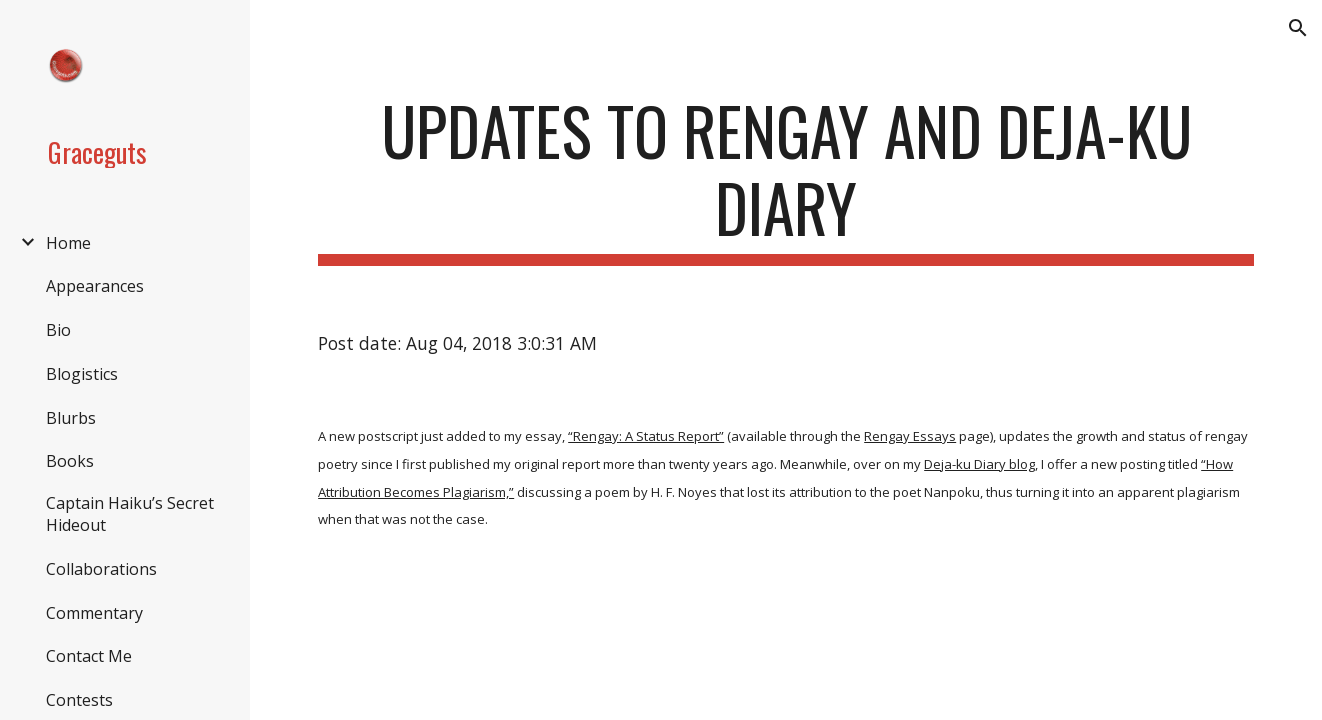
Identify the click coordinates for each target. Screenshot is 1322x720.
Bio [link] (58, 330)
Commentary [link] (94, 613)
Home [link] (68, 243)
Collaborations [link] (101, 569)
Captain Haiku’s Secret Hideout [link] (130, 514)
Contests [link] (79, 700)
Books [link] (70, 461)
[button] (1298, 28)
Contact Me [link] (89, 656)
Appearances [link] (95, 286)
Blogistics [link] (82, 374)
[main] (786, 179)
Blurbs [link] (71, 418)
